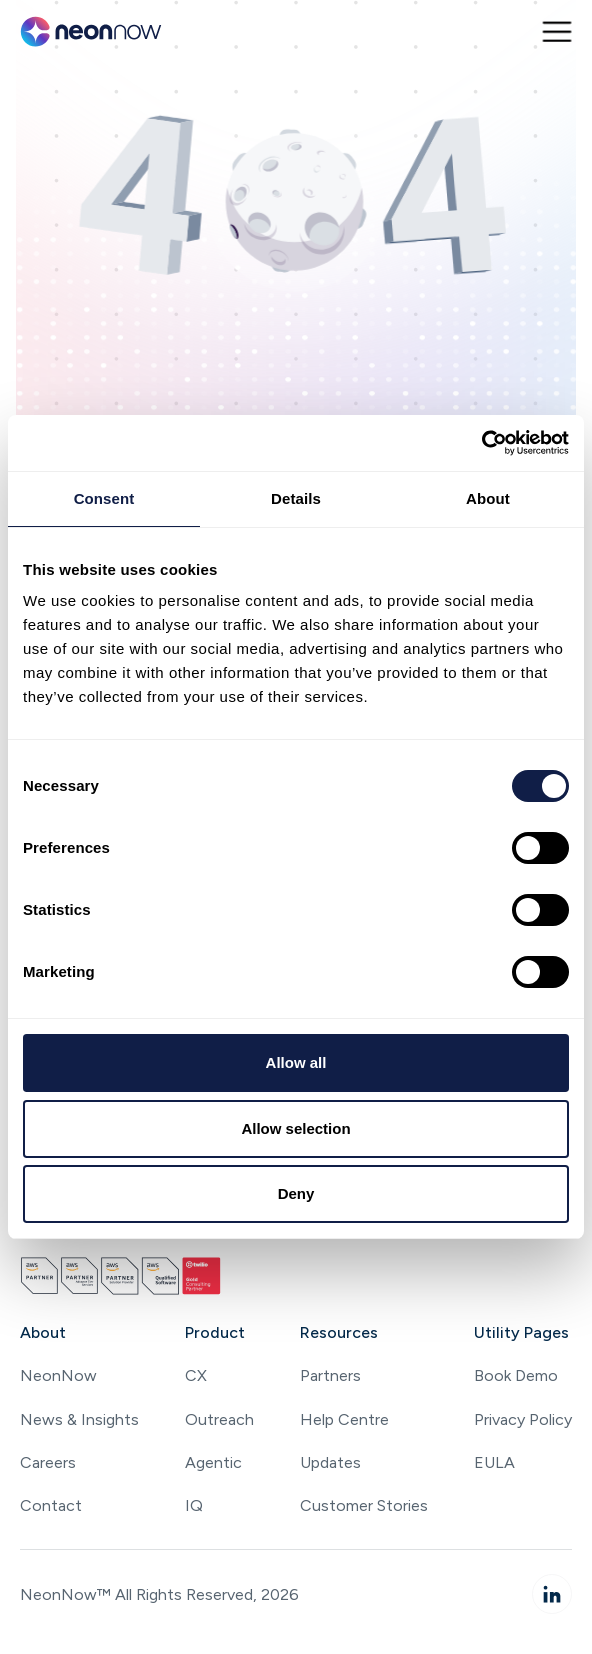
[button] (557, 31)
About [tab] (488, 498)
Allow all (296, 1062)
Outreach (219, 1419)
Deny (296, 1193)
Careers (48, 1462)
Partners (330, 1375)
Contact (51, 1505)
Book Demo (516, 1375)
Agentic (213, 1462)
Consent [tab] (104, 498)
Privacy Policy (523, 1419)
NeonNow (58, 1375)
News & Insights (79, 1419)
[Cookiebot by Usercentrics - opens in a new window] (481, 443)
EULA (494, 1462)
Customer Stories (364, 1505)
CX (196, 1375)
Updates (330, 1462)
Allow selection (295, 1128)
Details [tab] (296, 498)
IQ (194, 1505)
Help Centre (344, 1419)
